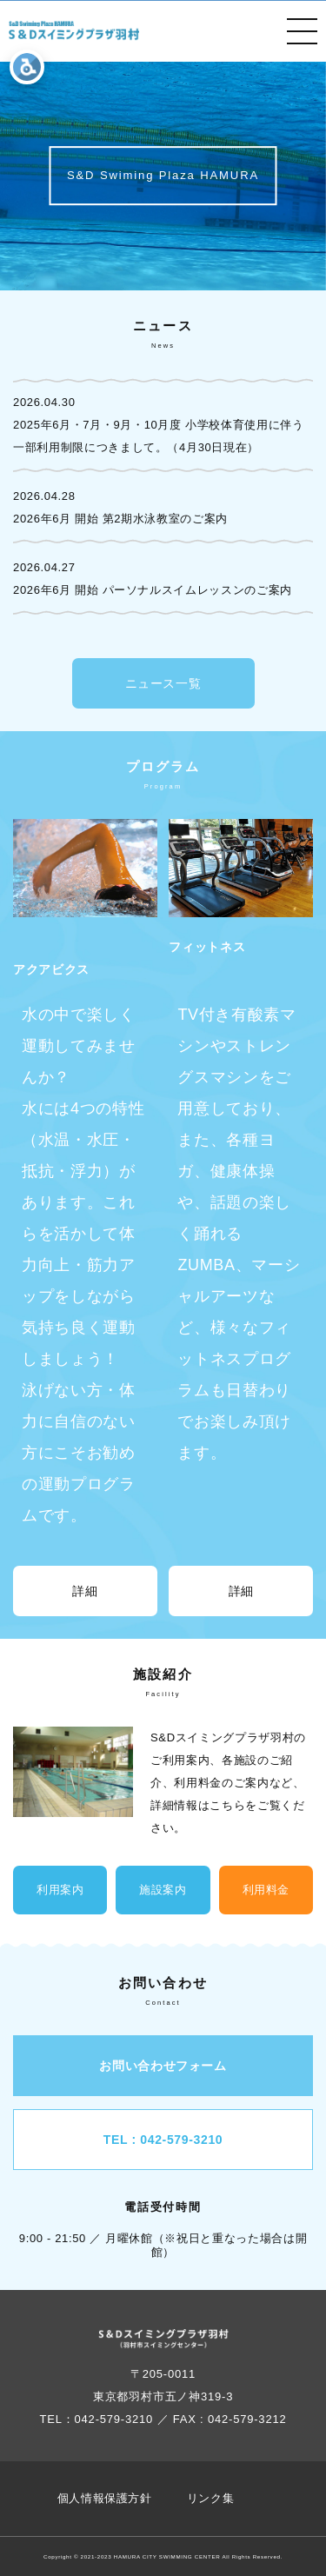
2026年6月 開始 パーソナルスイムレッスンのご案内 (152, 589)
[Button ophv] (74, 31)
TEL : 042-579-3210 (163, 2140)
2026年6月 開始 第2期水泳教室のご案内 (120, 518)
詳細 (84, 1591)
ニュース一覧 (163, 683)
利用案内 (60, 1889)
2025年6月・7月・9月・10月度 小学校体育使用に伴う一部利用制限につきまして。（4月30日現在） (158, 436)
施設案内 (163, 1889)
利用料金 (266, 1889)
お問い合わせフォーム (163, 2066)
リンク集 (211, 2498)
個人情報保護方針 (104, 2498)
